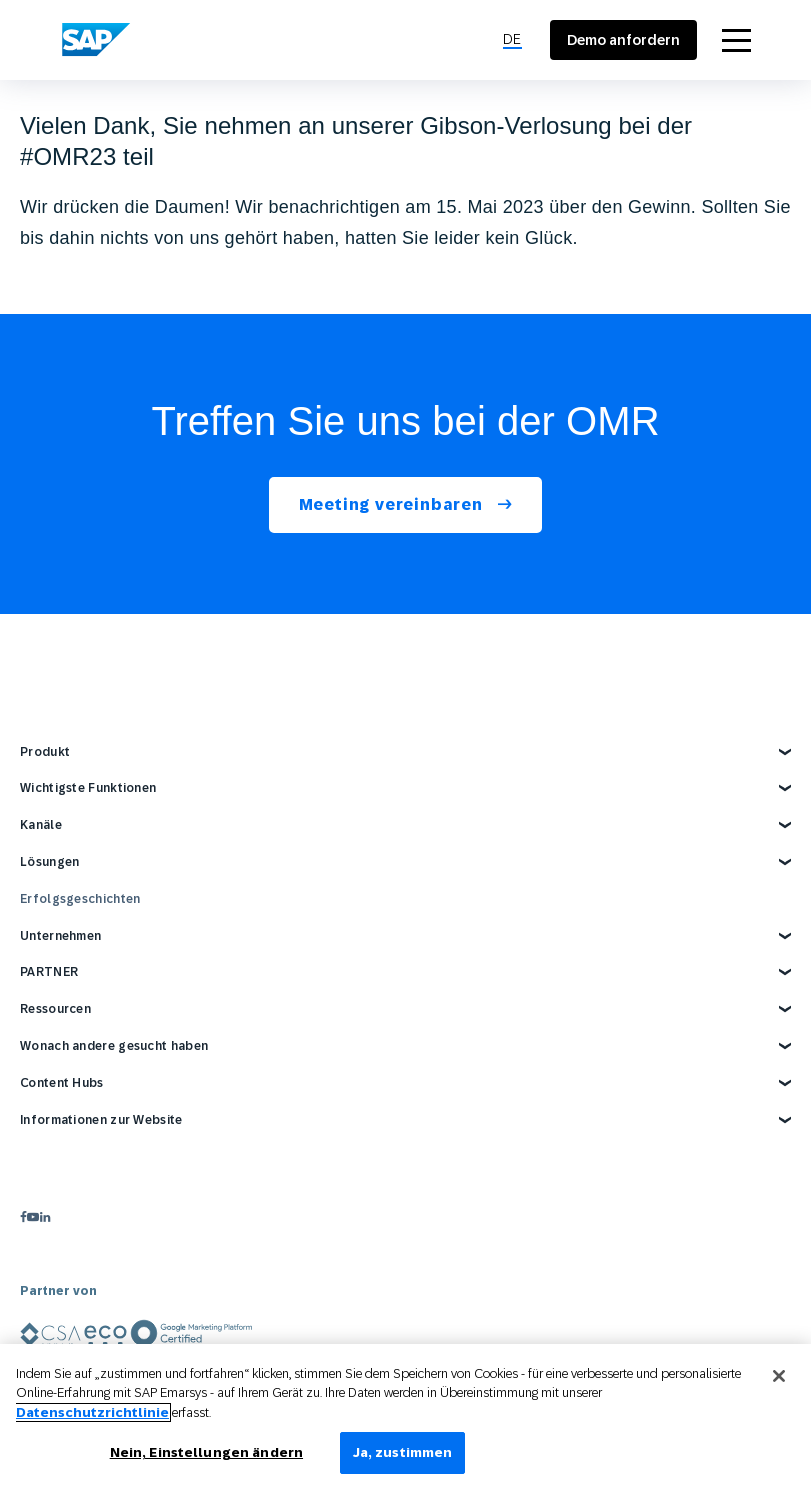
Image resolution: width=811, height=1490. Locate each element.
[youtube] (33, 1216)
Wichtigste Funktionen (88, 788)
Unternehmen (60, 936)
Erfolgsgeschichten (80, 899)
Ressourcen (55, 1009)
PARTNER (49, 972)
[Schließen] (779, 1376)
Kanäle (41, 825)
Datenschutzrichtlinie (92, 1412)
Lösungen (49, 862)
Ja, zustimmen (403, 1452)
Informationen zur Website (101, 1120)
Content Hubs (62, 1083)
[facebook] (23, 1216)
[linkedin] (45, 1216)
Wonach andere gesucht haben (114, 1046)
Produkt (45, 752)
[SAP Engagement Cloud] (96, 40)
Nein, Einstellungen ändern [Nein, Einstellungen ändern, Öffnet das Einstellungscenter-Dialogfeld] (206, 1452)
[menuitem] (512, 40)
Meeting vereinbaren (393, 504)
